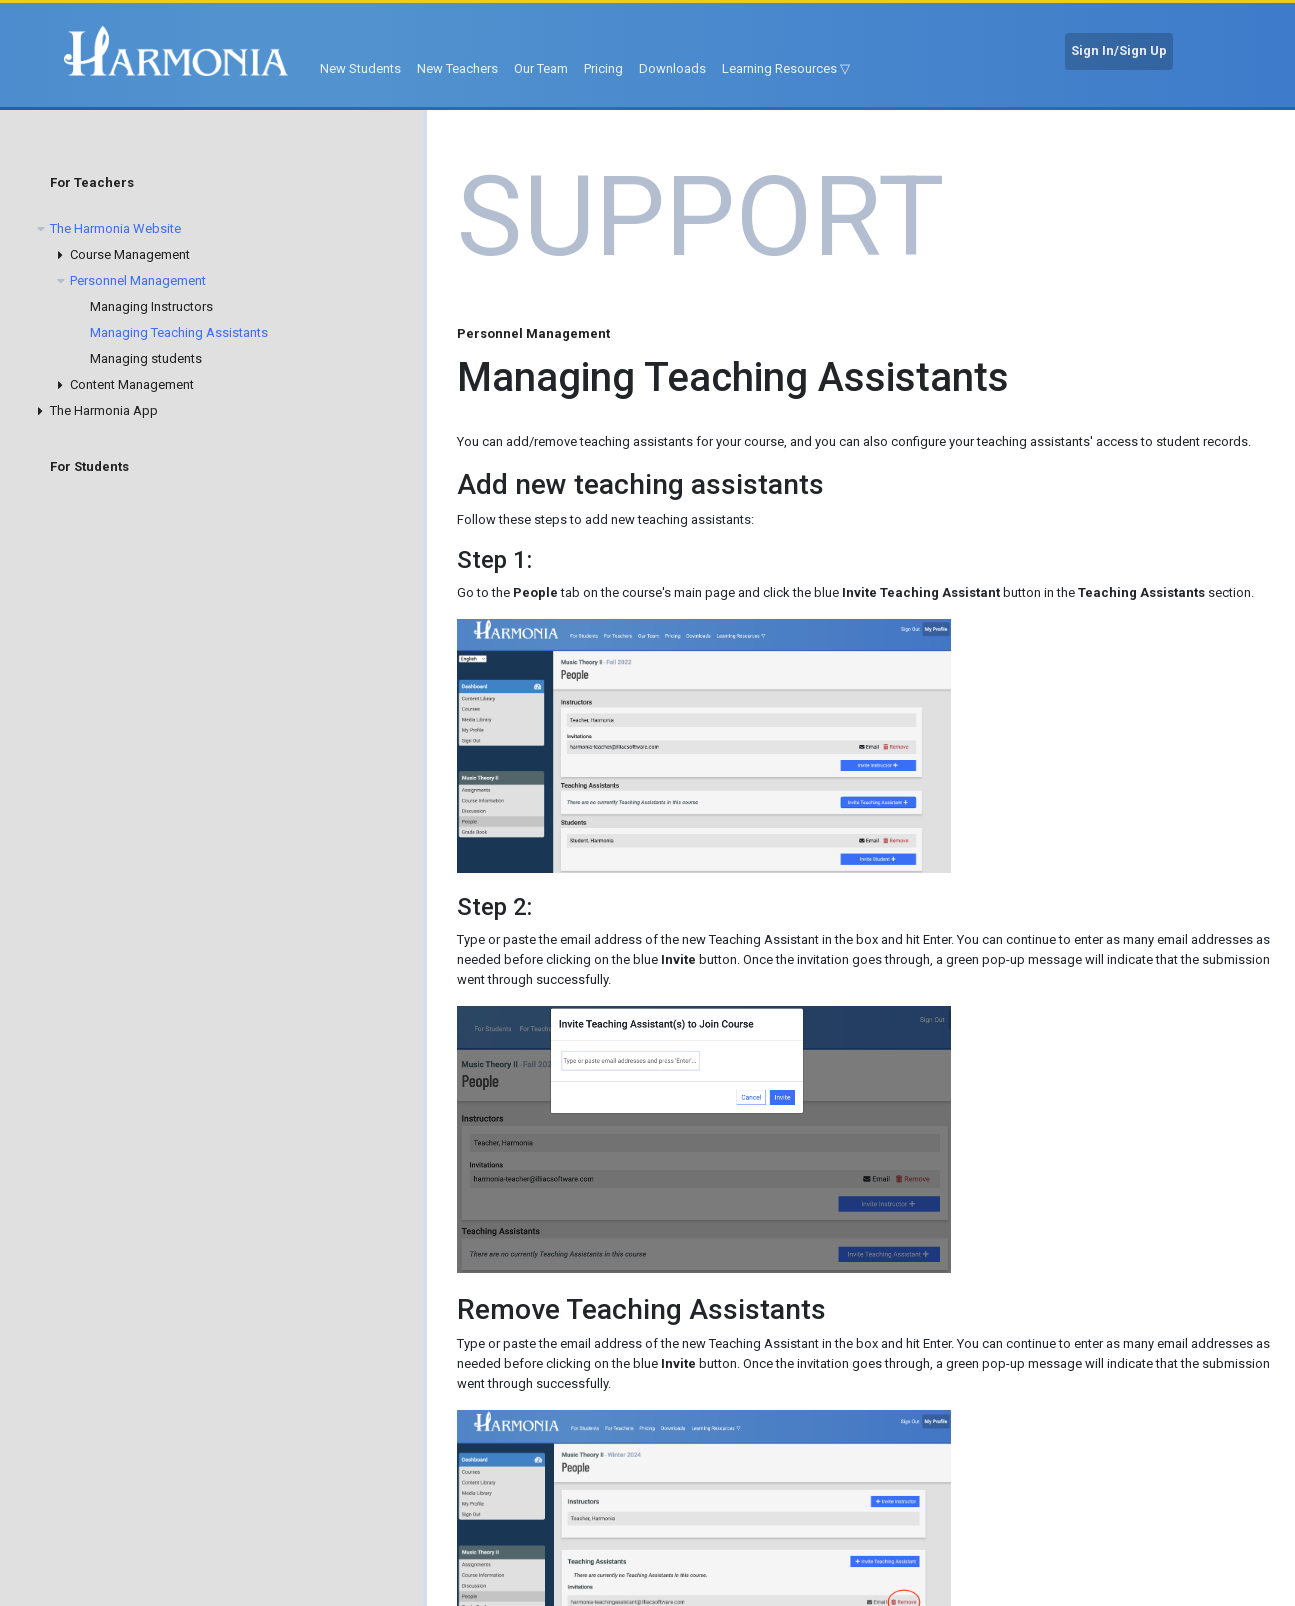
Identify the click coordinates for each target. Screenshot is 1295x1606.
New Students (360, 68)
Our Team (541, 68)
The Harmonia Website (115, 228)
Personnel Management (138, 280)
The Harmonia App (104, 410)
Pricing (603, 68)
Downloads (672, 68)
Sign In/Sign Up (1119, 50)
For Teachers (92, 182)
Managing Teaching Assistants (179, 332)
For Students (89, 466)
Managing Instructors (151, 306)
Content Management (132, 384)
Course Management (130, 254)
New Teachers (457, 68)
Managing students (146, 358)
